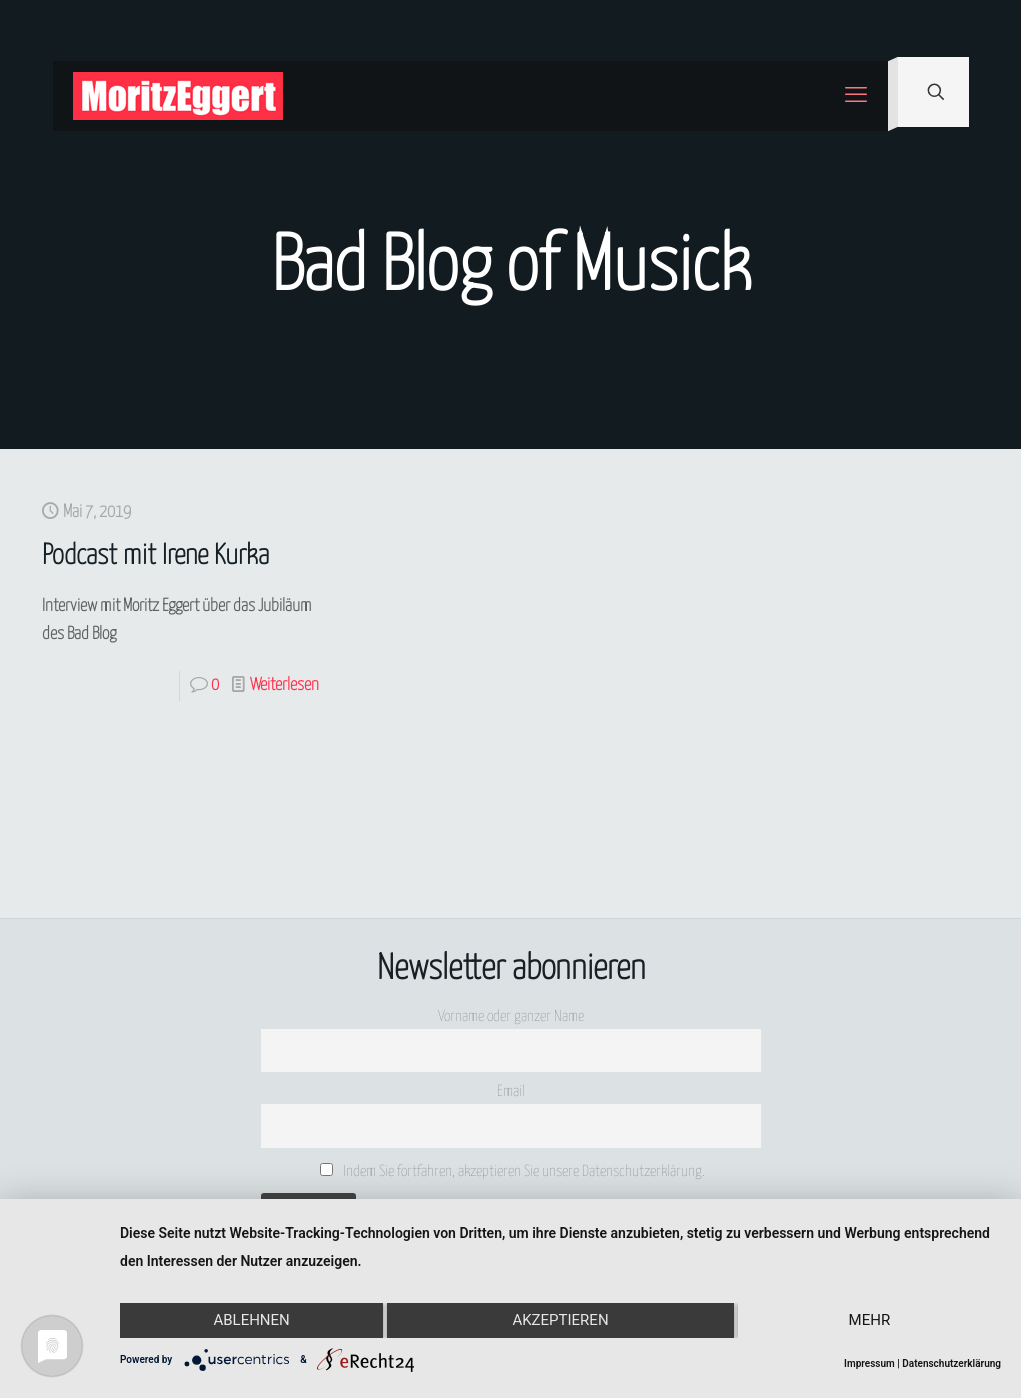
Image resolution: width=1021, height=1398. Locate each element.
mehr (870, 1321)
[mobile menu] (856, 96)
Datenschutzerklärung (951, 1363)
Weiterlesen (284, 685)
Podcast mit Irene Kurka (155, 556)
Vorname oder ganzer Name (511, 1016)
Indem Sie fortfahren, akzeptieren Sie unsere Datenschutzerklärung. (512, 1171)
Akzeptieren (560, 1321)
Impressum (869, 1363)
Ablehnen (251, 1321)
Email (511, 1091)
